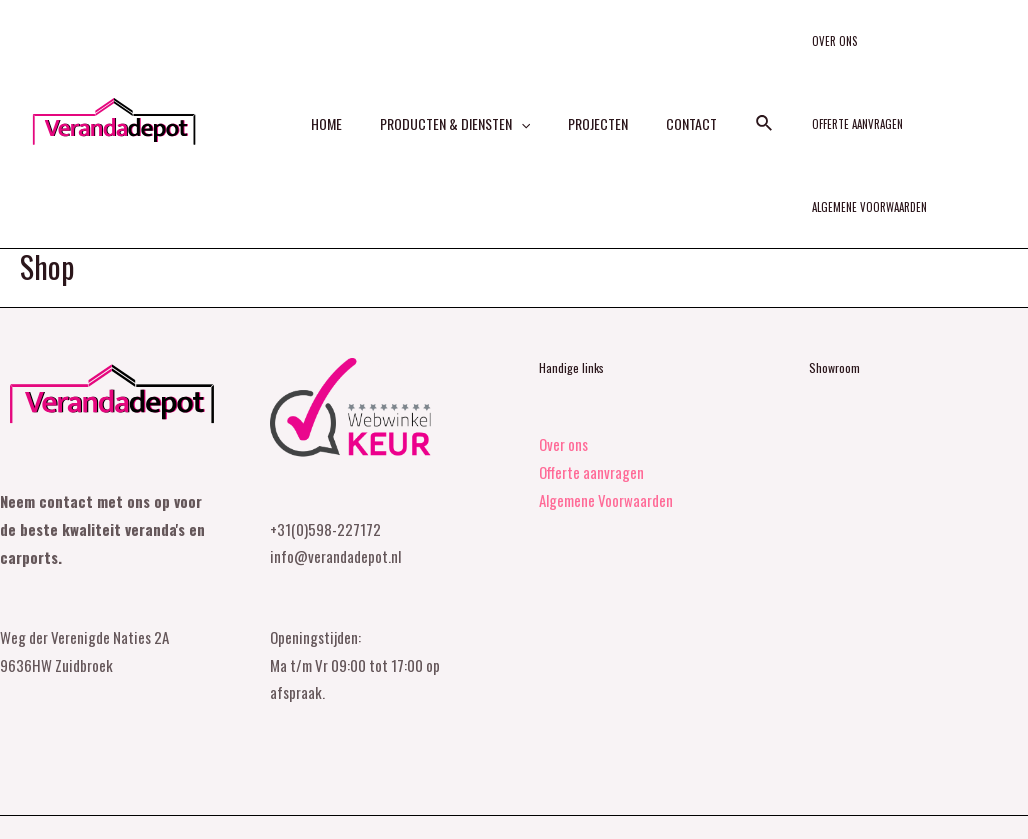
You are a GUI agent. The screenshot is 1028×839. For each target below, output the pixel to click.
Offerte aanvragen (888, 48)
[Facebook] (980, 801)
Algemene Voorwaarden (839, 144)
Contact (676, 95)
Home (341, 95)
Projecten (593, 95)
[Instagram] (1019, 801)
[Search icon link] (745, 96)
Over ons (804, 48)
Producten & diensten (460, 96)
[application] (526, 96)
